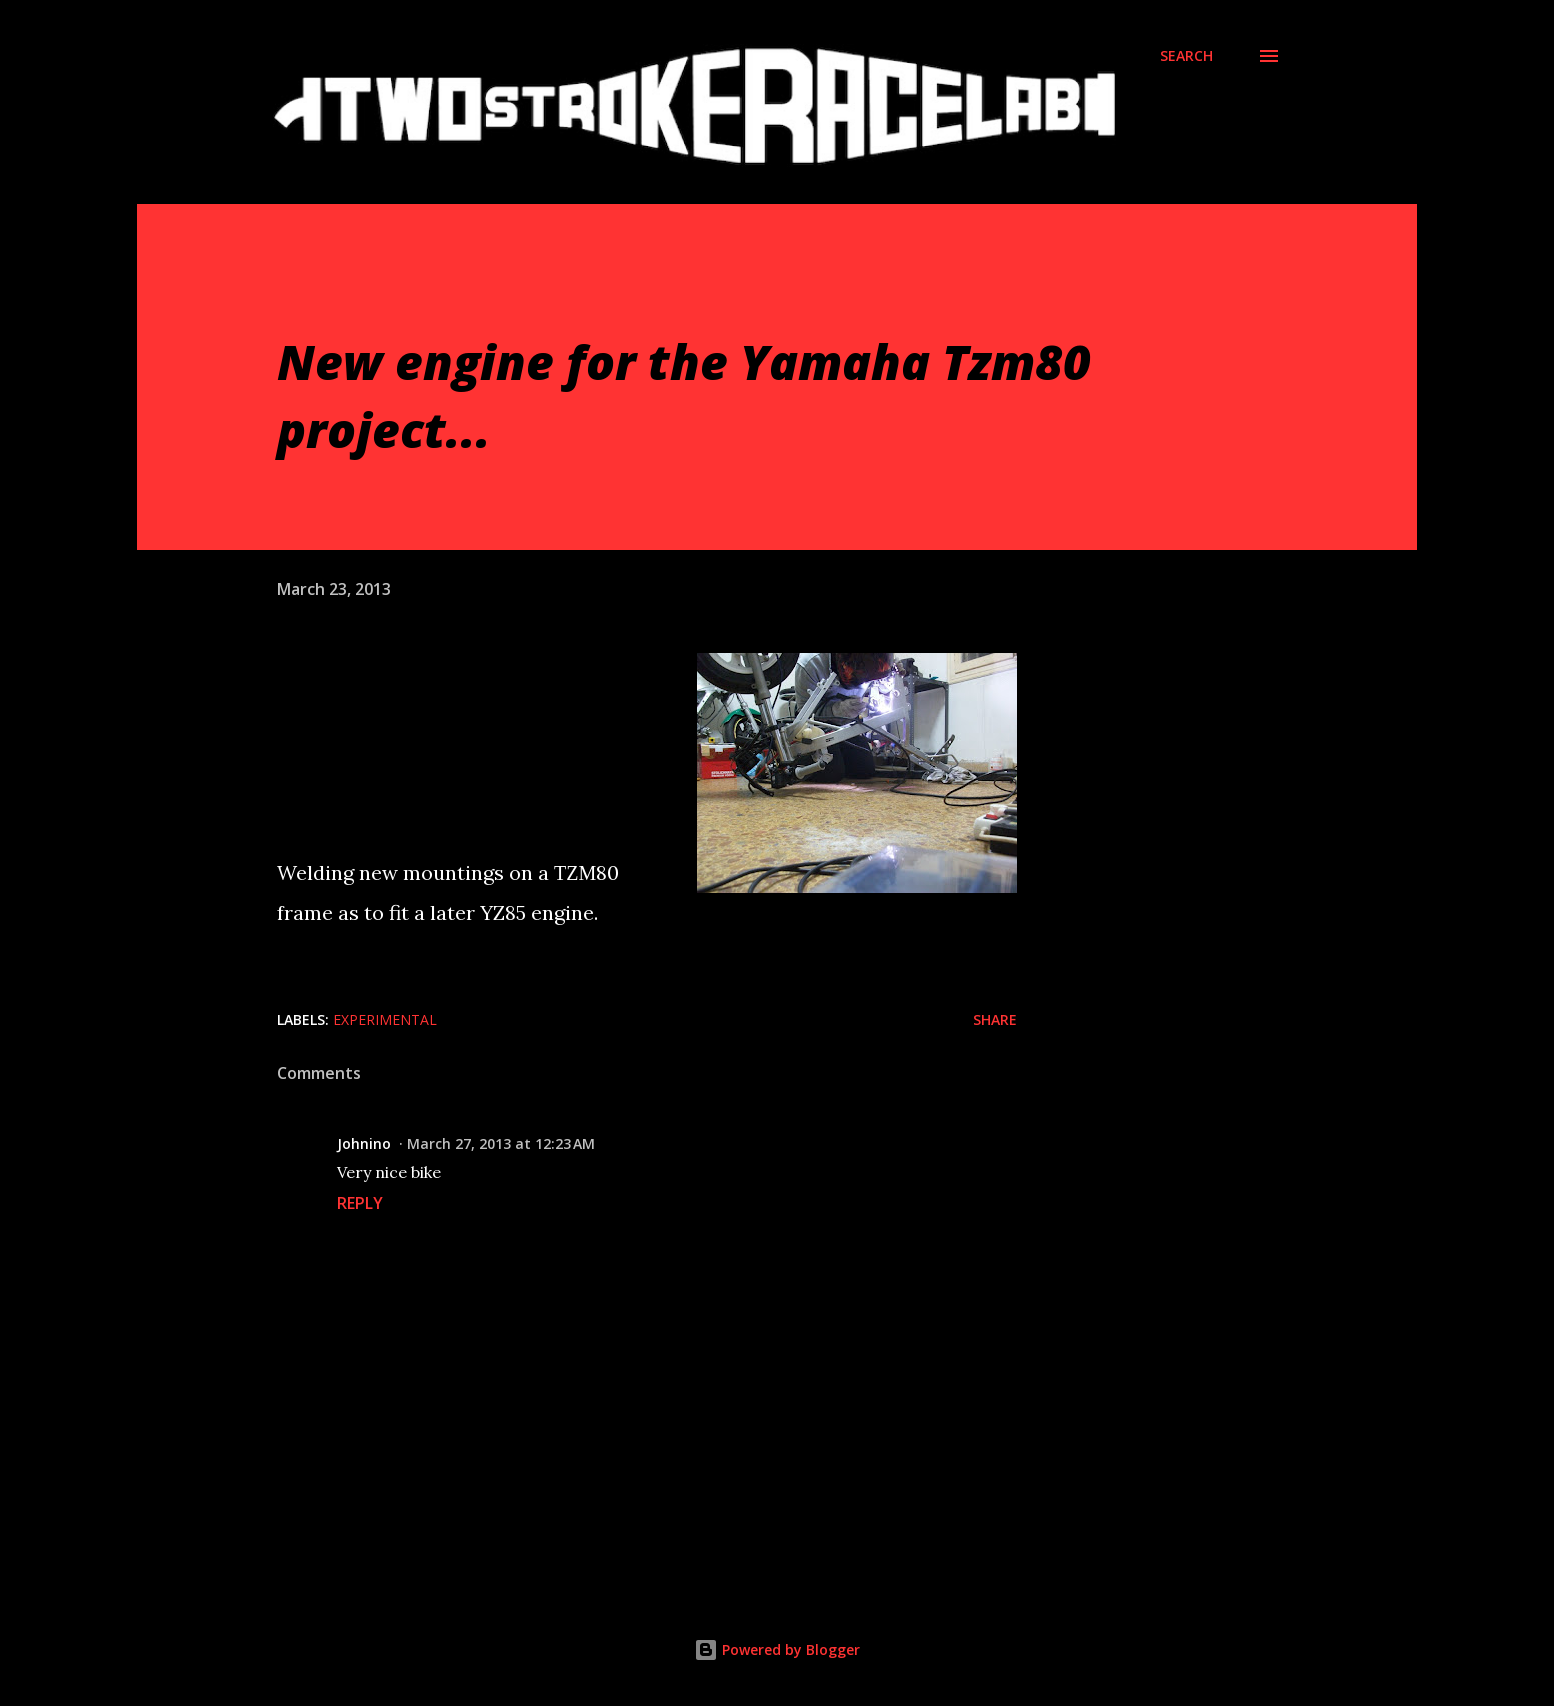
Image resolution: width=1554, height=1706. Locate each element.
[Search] (1186, 56)
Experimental (385, 1019)
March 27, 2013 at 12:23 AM (501, 1143)
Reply (360, 1203)
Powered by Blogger (777, 1649)
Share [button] (995, 1019)
